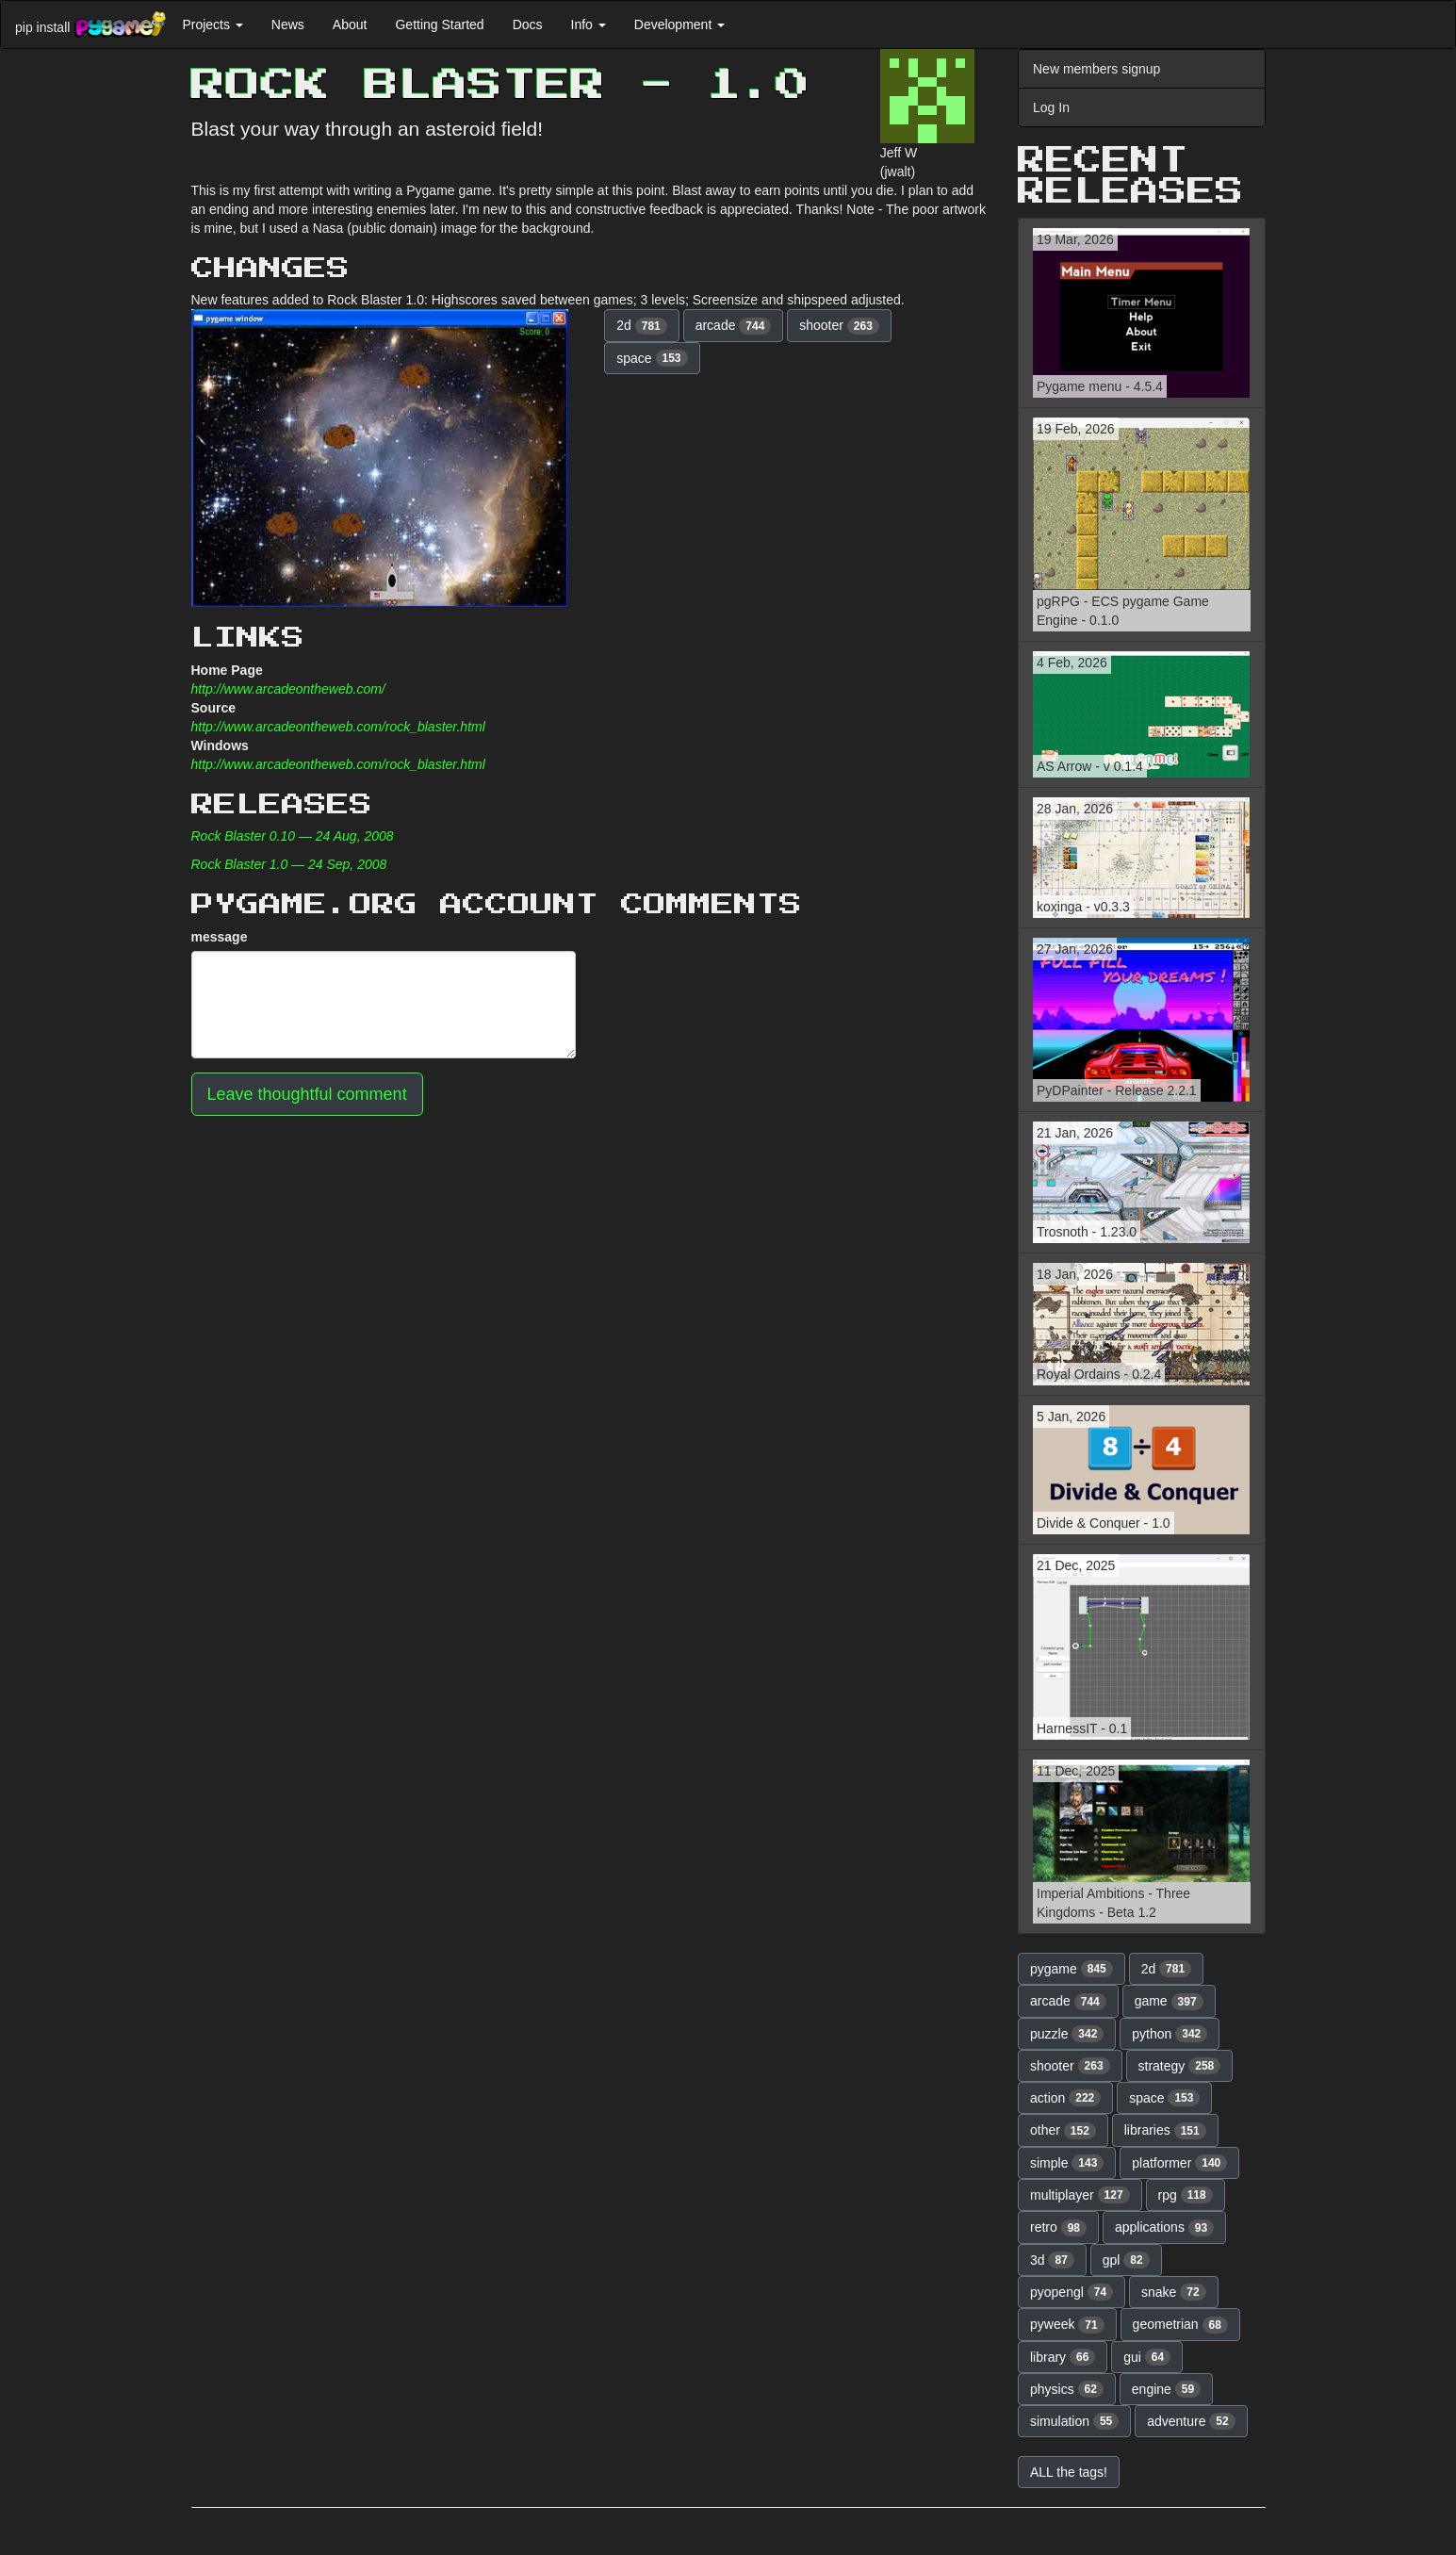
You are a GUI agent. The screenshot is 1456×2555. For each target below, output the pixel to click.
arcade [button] (733, 326)
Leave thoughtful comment (307, 1094)
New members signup (1096, 68)
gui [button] (1146, 2357)
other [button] (1063, 2130)
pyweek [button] (1067, 2325)
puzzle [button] (1067, 2033)
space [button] (651, 358)
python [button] (1169, 2033)
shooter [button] (839, 326)
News (287, 24)
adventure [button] (1191, 2421)
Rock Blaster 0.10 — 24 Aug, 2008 (292, 835)
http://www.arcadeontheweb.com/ (288, 688)
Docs (528, 24)
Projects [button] (212, 24)
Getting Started (439, 24)
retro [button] (1058, 2227)
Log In (1051, 107)
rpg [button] (1185, 2194)
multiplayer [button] (1080, 2194)
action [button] (1065, 2097)
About (350, 24)
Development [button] (679, 24)
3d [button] (1052, 2260)
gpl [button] (1126, 2260)
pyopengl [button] (1071, 2292)
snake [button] (1173, 2292)
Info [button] (588, 24)
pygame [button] (1071, 1968)
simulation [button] (1074, 2421)
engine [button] (1166, 2389)
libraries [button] (1165, 2130)
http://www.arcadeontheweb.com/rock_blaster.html (338, 726)
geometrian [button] (1180, 2325)
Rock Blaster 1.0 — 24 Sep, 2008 (289, 864)
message (219, 936)
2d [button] (641, 326)
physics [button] (1067, 2389)
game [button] (1169, 2001)
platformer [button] (1179, 2162)
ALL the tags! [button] (1068, 2472)
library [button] (1062, 2357)
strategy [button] (1179, 2065)
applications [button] (1164, 2227)
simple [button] (1067, 2162)
